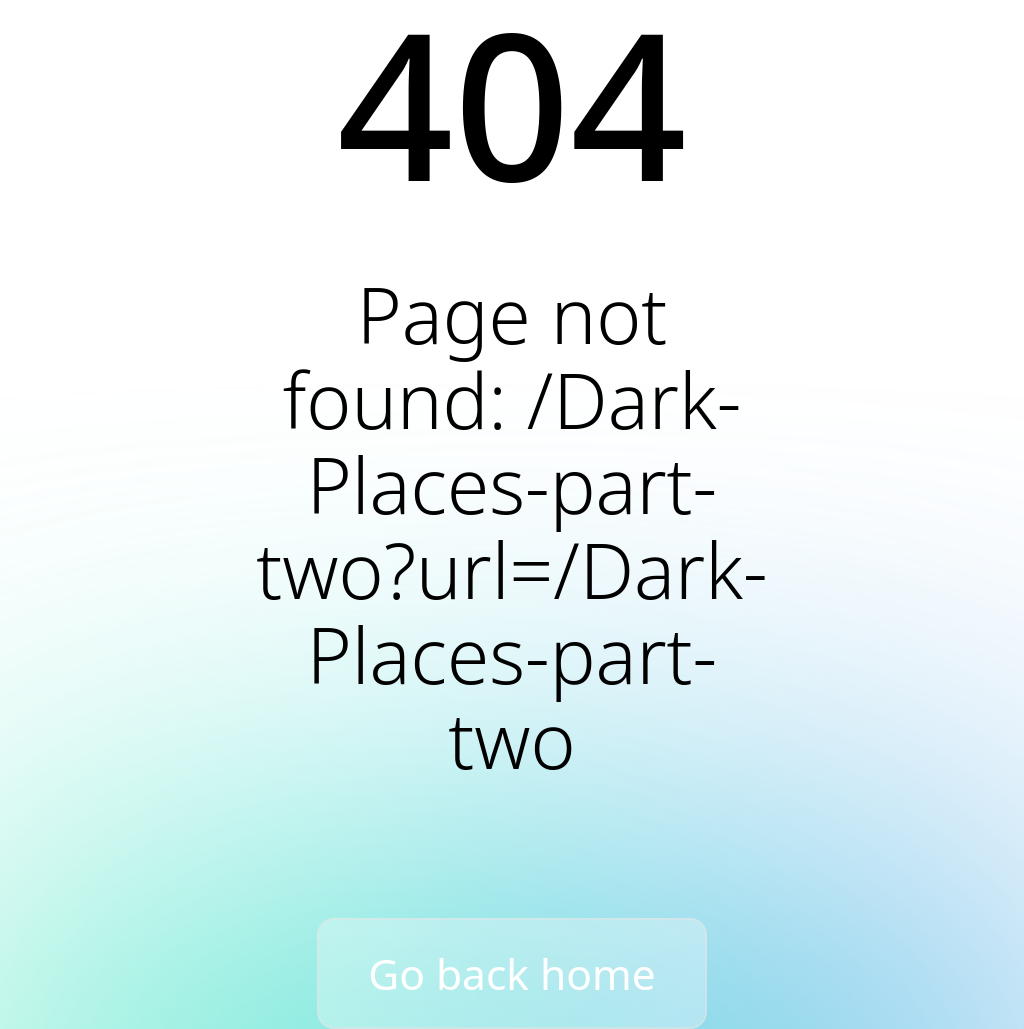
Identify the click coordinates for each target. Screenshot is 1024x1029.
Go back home (512, 973)
